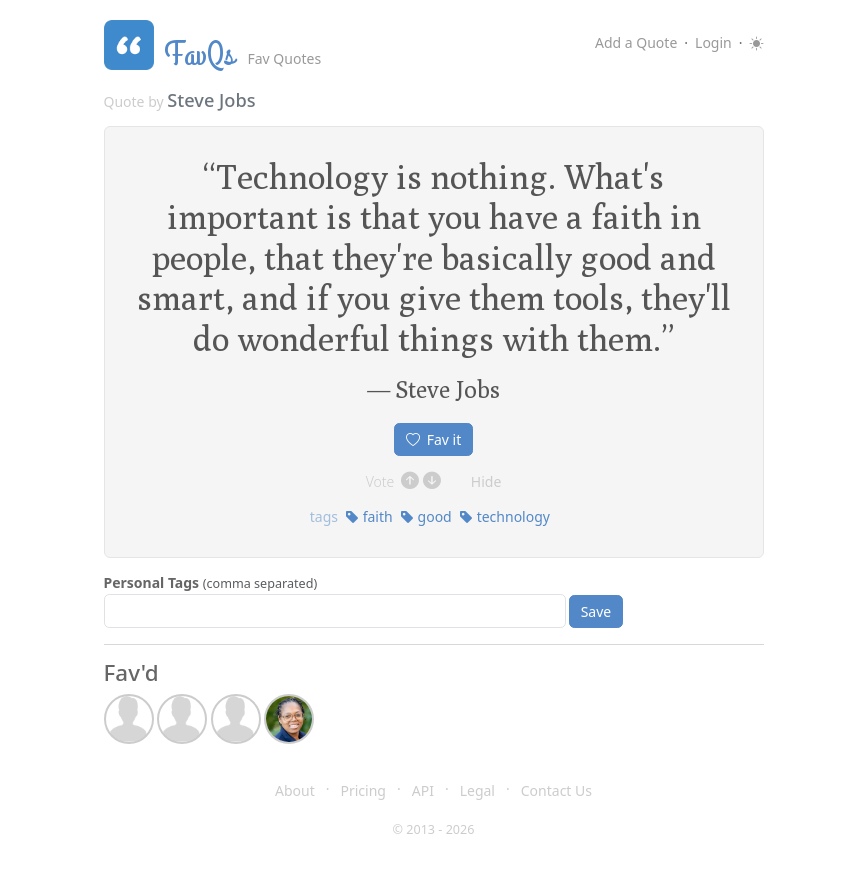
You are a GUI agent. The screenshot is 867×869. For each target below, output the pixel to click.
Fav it (434, 439)
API (423, 790)
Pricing (363, 790)
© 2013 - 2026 (434, 829)
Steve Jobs (211, 100)
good (426, 516)
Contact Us (556, 790)
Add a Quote (636, 42)
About (295, 790)
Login (713, 42)
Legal (477, 790)
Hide (486, 481)
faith (369, 516)
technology (504, 516)
